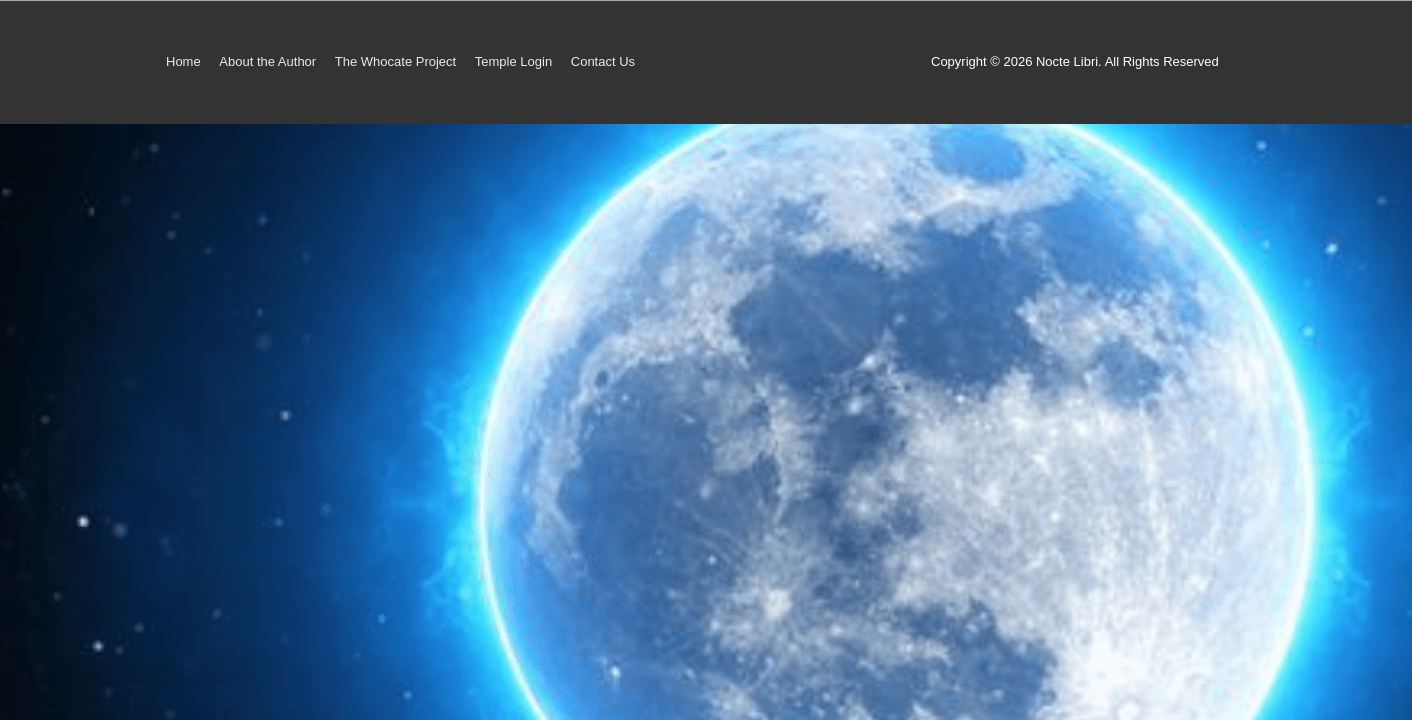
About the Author (267, 61)
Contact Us (603, 61)
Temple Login (513, 61)
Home (183, 61)
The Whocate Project (395, 61)
